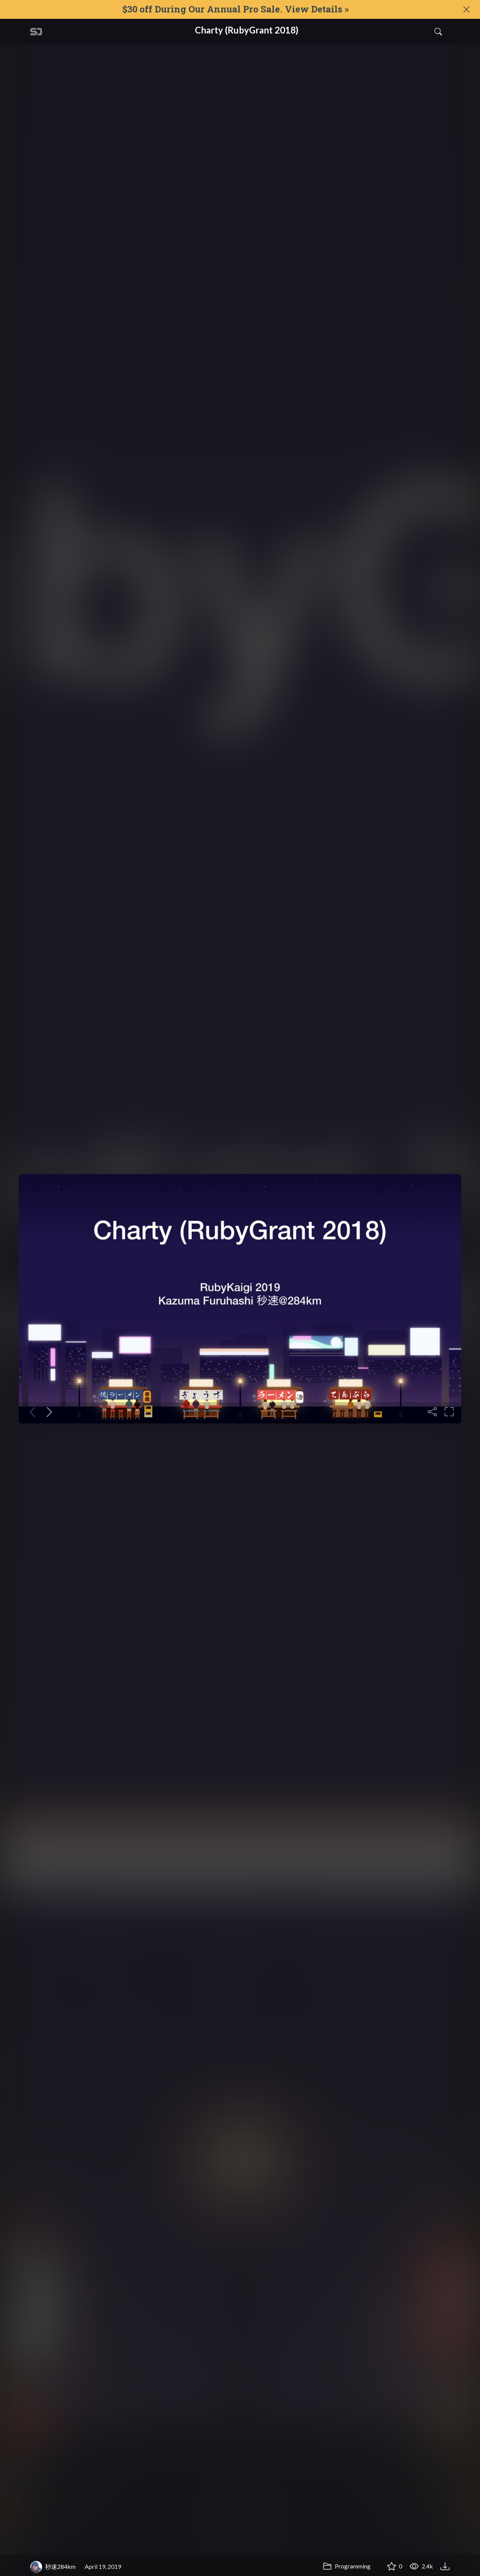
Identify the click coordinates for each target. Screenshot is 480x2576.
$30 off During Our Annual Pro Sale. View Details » (235, 9)
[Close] (466, 9)
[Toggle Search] (438, 31)
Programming (347, 2566)
